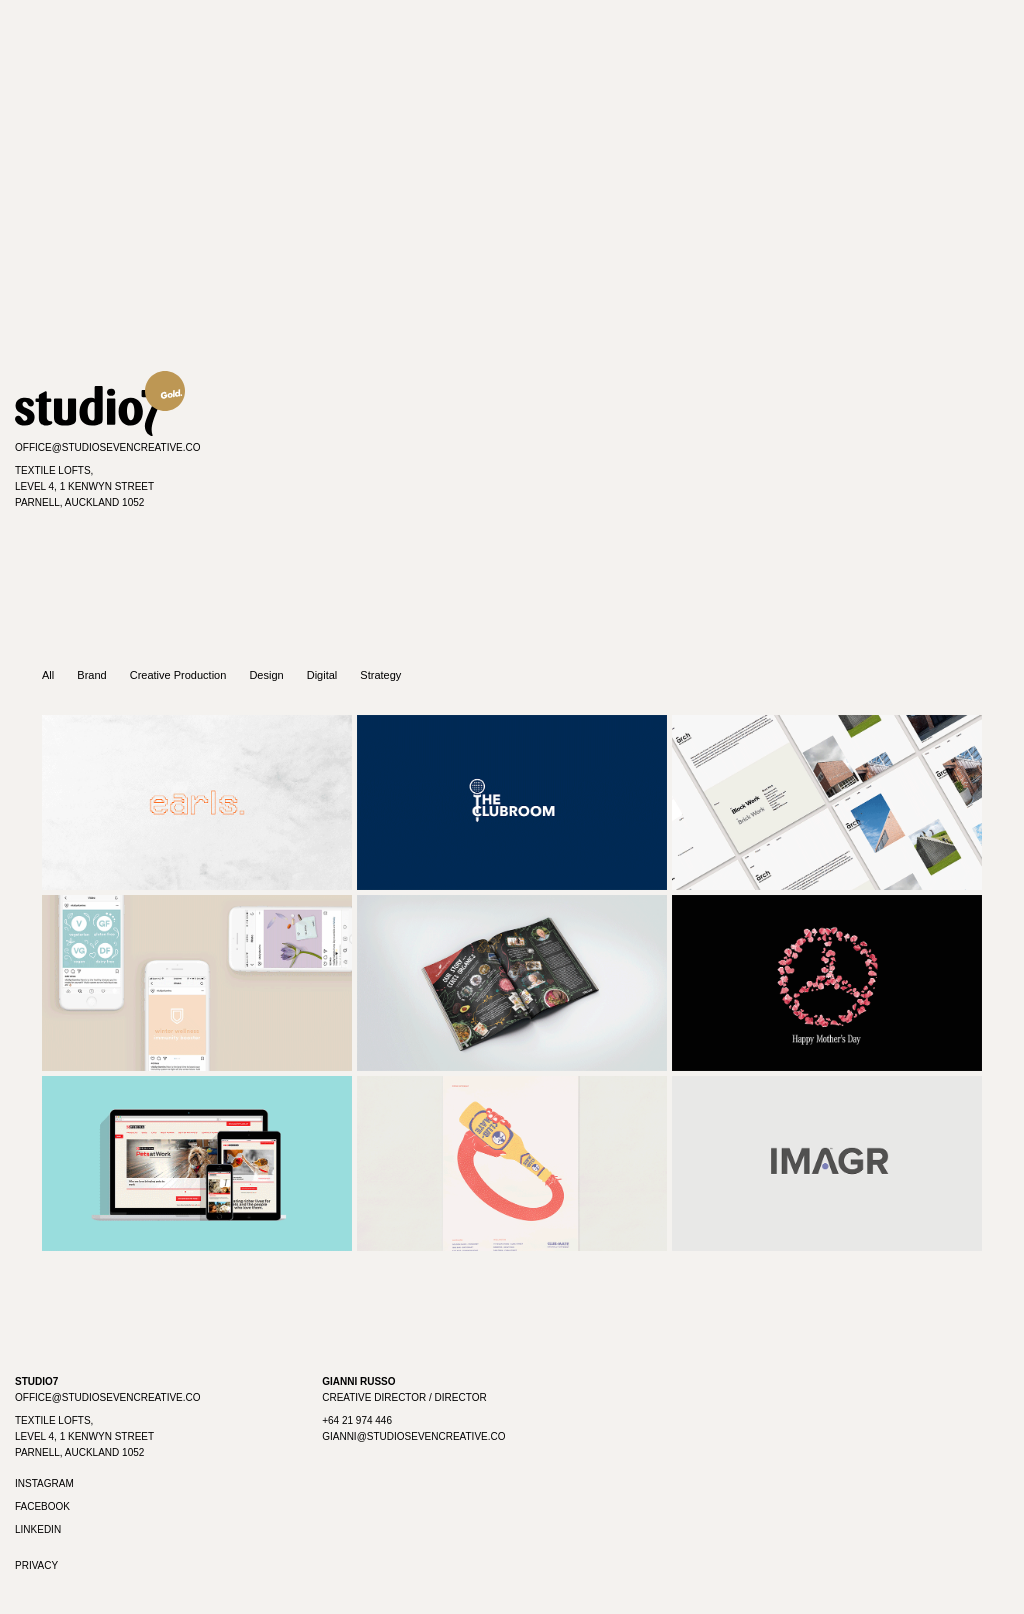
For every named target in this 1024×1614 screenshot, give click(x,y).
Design (266, 675)
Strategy (380, 675)
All (48, 675)
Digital (322, 675)
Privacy (36, 1565)
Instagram (44, 1483)
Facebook (42, 1506)
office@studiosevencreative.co (108, 447)
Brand (91, 675)
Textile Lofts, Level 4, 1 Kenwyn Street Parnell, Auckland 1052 (84, 1436)
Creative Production (178, 675)
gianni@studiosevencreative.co (413, 1436)
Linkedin (38, 1529)
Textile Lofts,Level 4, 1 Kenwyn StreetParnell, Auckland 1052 (84, 486)
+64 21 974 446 (357, 1420)
